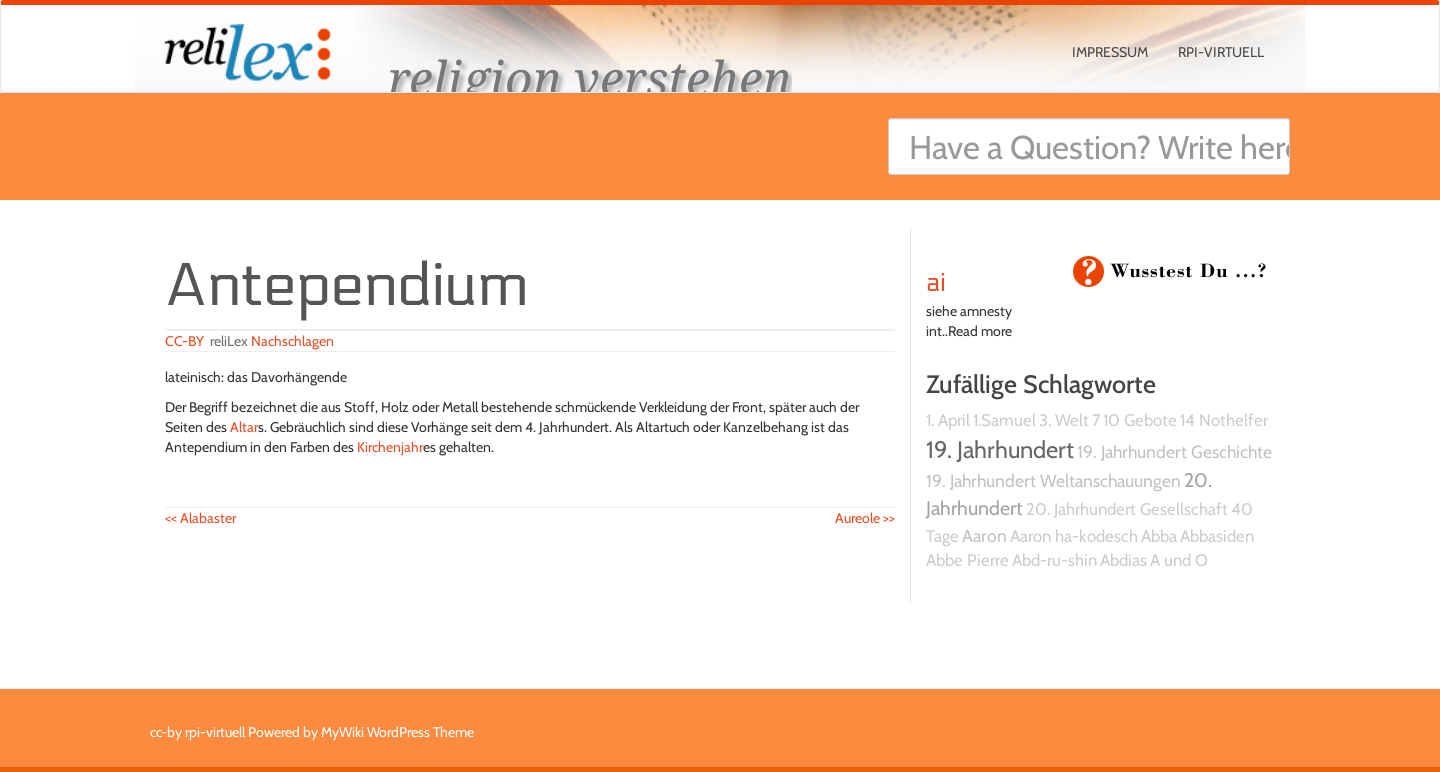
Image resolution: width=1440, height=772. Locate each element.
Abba (1159, 536)
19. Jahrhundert (1000, 449)
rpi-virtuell (1221, 52)
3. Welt (1064, 420)
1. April (948, 420)
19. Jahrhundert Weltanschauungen (1053, 480)
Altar (244, 427)
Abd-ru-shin (1054, 560)
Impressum (1110, 52)
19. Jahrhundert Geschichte (1174, 451)
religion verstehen (590, 77)
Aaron (984, 535)
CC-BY (184, 341)
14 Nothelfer (1224, 420)
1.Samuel (1004, 420)
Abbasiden (1217, 536)
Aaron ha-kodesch (1074, 536)
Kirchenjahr (390, 447)
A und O (1179, 560)
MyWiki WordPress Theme (397, 732)
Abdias (1123, 560)
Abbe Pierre (967, 560)
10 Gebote (1140, 420)
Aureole (865, 518)
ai (936, 283)
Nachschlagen (292, 341)
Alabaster (200, 518)
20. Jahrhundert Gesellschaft (1127, 509)
